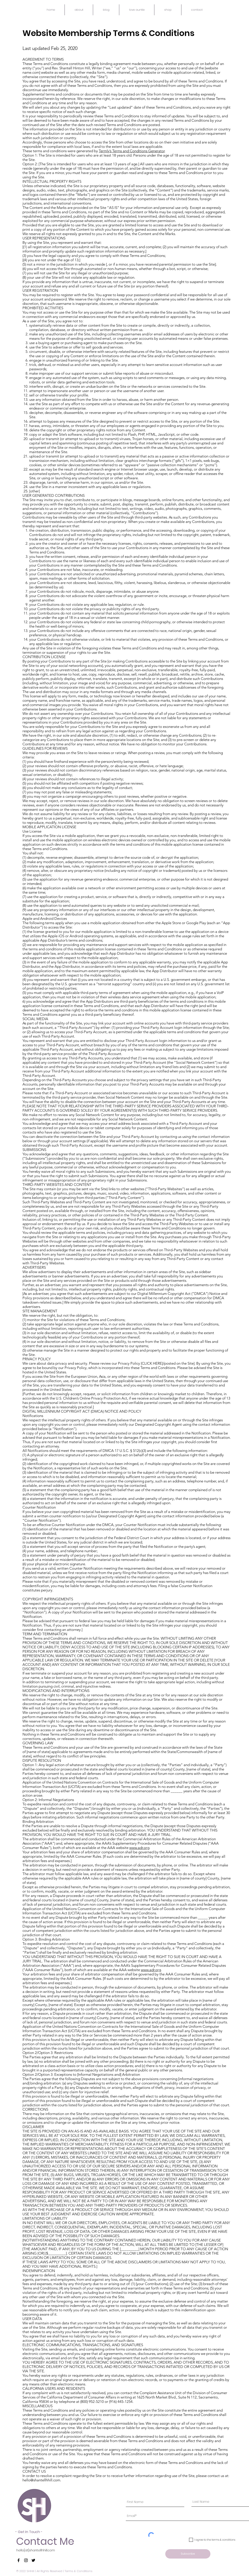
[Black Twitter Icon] (33, 2560)
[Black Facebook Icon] (18, 2560)
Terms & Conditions (78, 2571)
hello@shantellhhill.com (41, 2480)
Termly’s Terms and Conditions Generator (132, 151)
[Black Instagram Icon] (26, 2560)
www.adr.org (139, 1847)
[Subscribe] (187, 2554)
